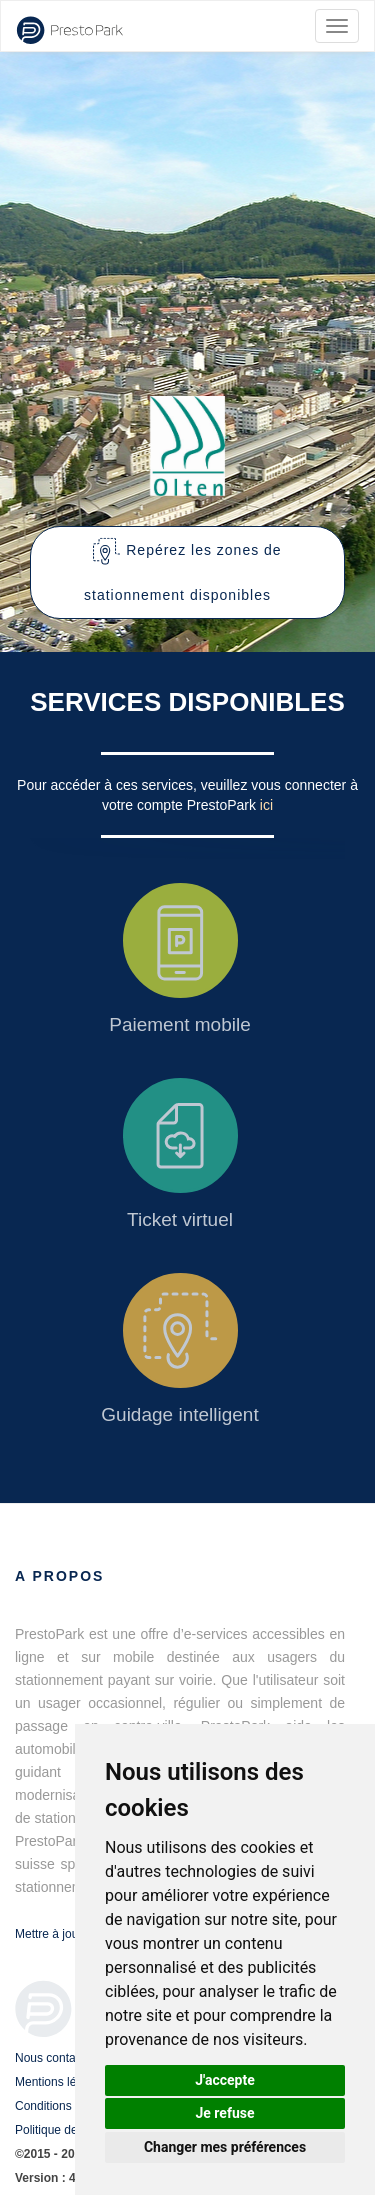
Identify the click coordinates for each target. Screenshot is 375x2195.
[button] (187, 572)
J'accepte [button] (225, 2080)
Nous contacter (55, 2058)
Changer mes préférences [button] (225, 2147)
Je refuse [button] (224, 2113)
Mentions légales (60, 2082)
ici (266, 805)
